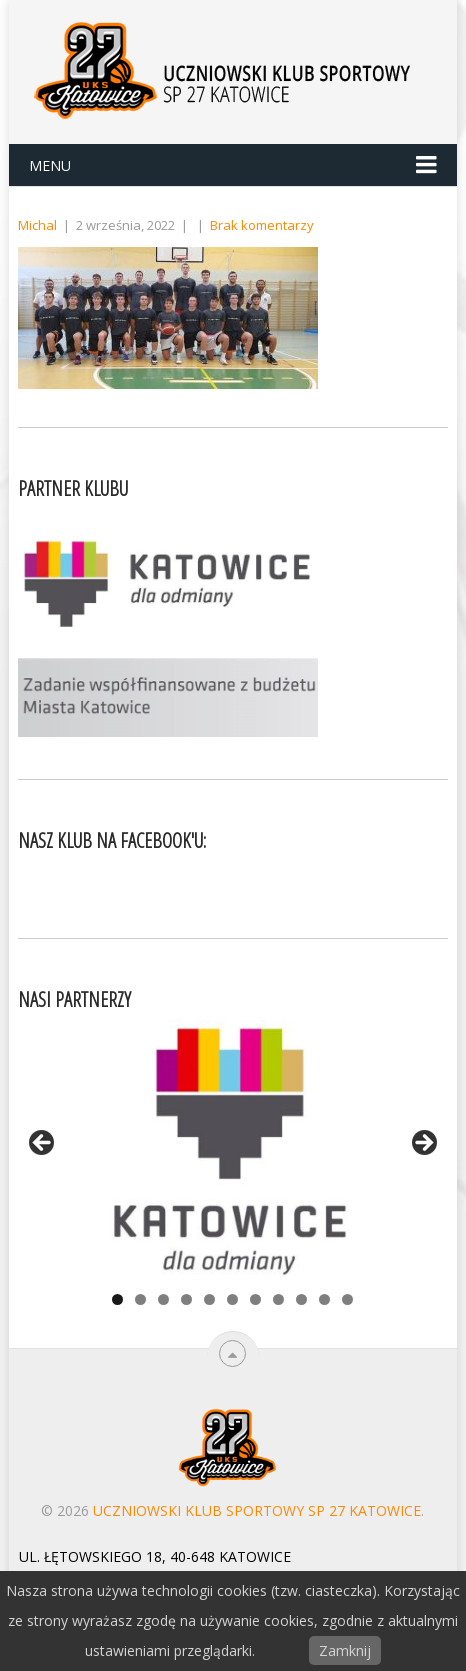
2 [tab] (140, 1299)
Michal (37, 225)
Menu (50, 165)
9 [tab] (301, 1299)
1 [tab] (117, 1299)
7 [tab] (255, 1299)
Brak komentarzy (262, 225)
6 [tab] (232, 1299)
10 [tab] (324, 1299)
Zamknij (345, 1650)
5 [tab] (209, 1299)
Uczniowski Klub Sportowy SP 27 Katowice (257, 1510)
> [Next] (423, 1144)
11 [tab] (347, 1299)
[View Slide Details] (232, 1149)
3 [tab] (163, 1299)
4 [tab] (186, 1299)
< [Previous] (43, 1144)
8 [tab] (278, 1299)
